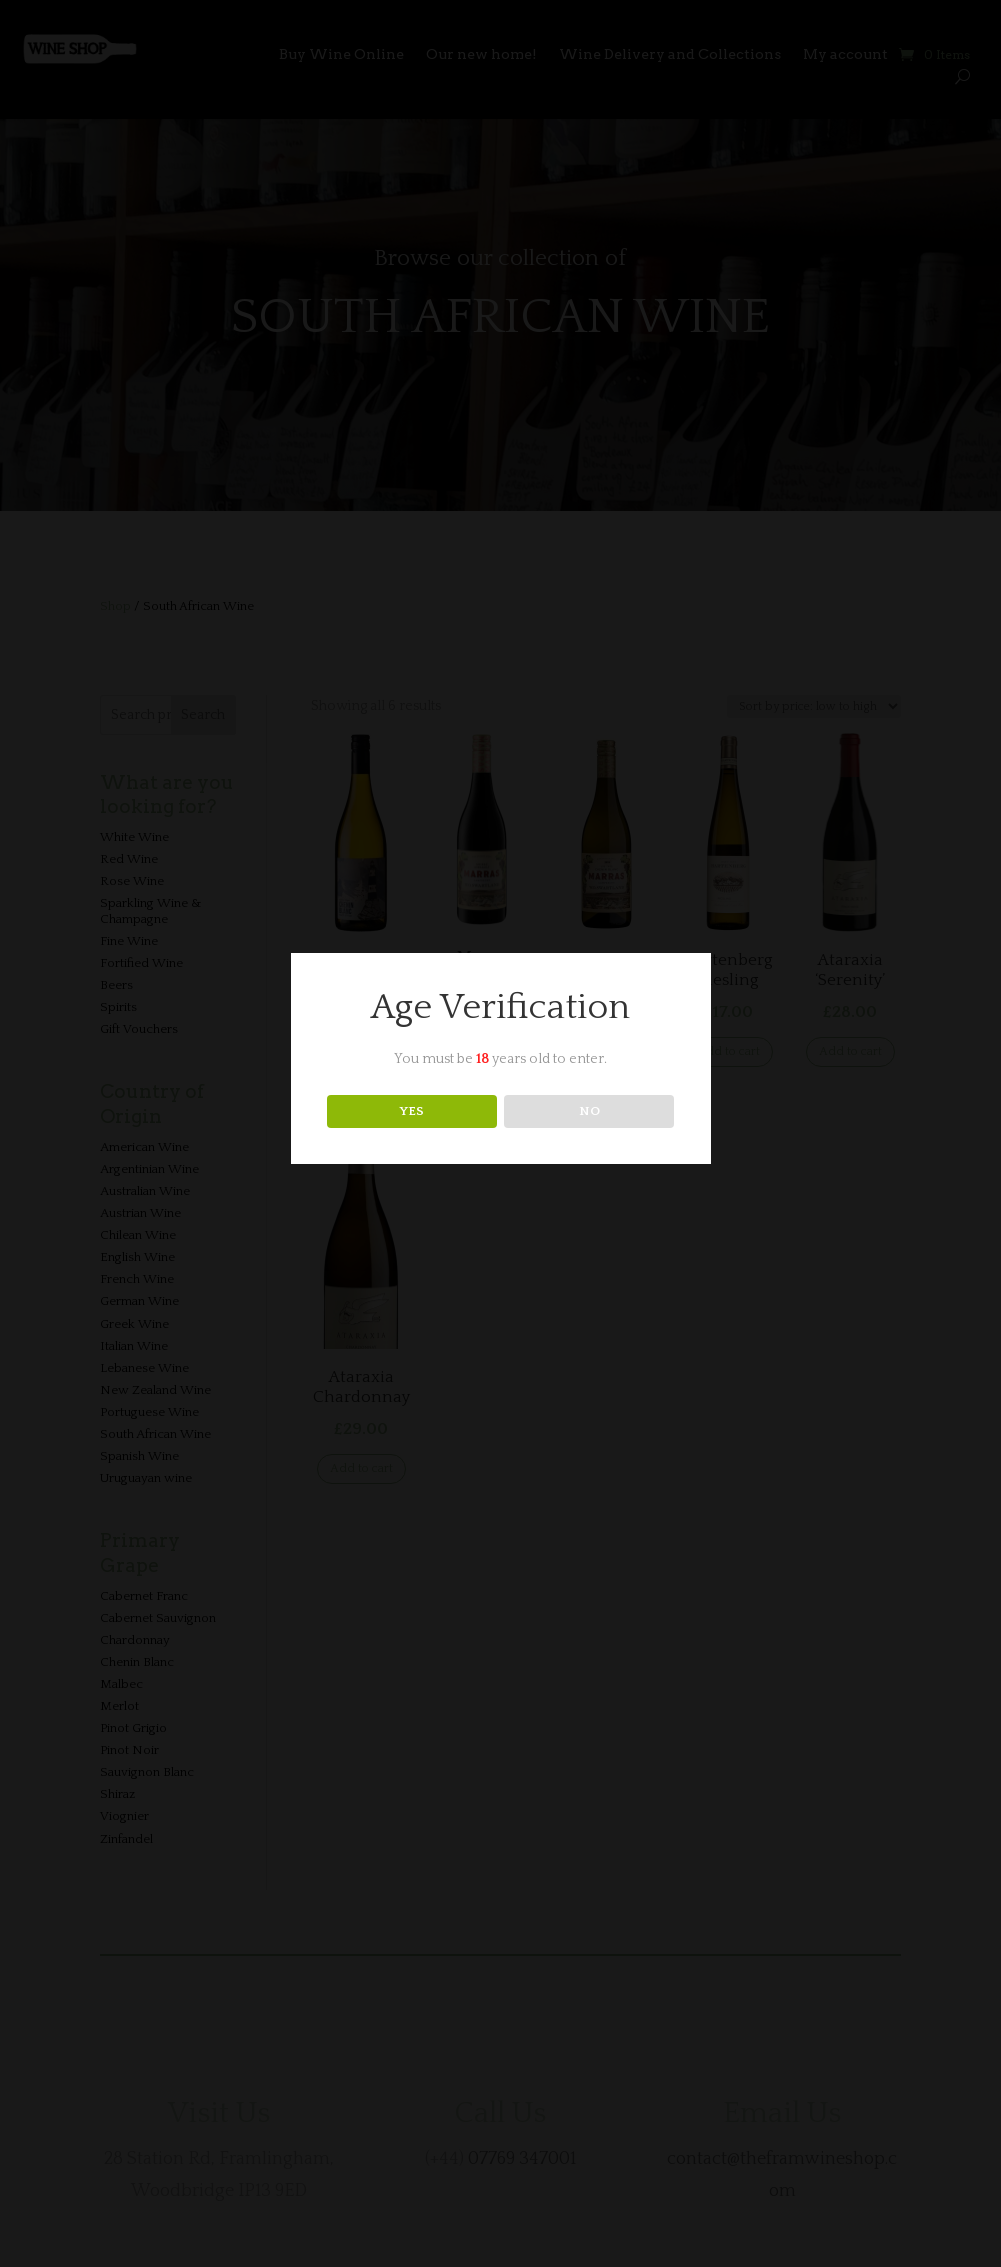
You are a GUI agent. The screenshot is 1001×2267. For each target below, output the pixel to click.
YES (411, 1111)
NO (589, 1111)
